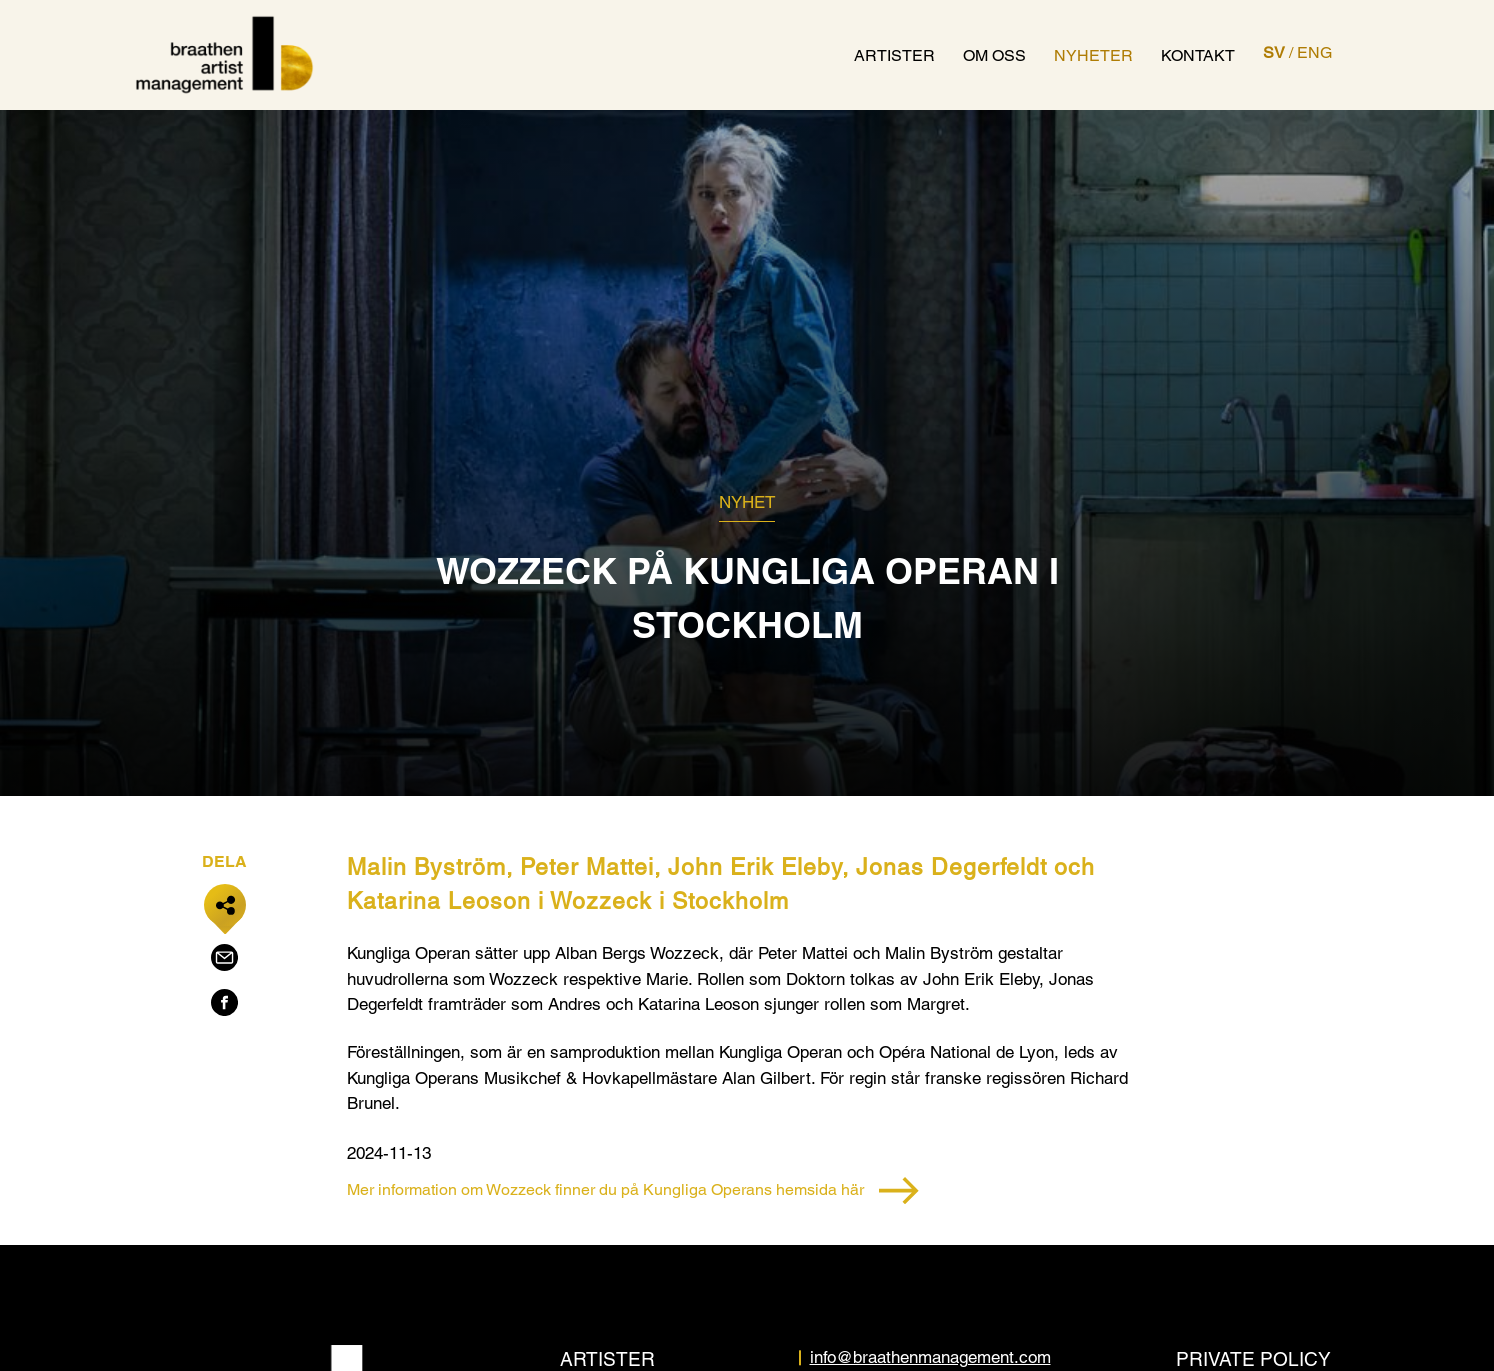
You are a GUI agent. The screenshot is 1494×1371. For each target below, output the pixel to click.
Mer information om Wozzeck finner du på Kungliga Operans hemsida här (633, 1190)
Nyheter (1093, 55)
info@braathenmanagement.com (930, 1357)
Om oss (994, 55)
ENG (1314, 52)
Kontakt (1198, 55)
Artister (894, 55)
